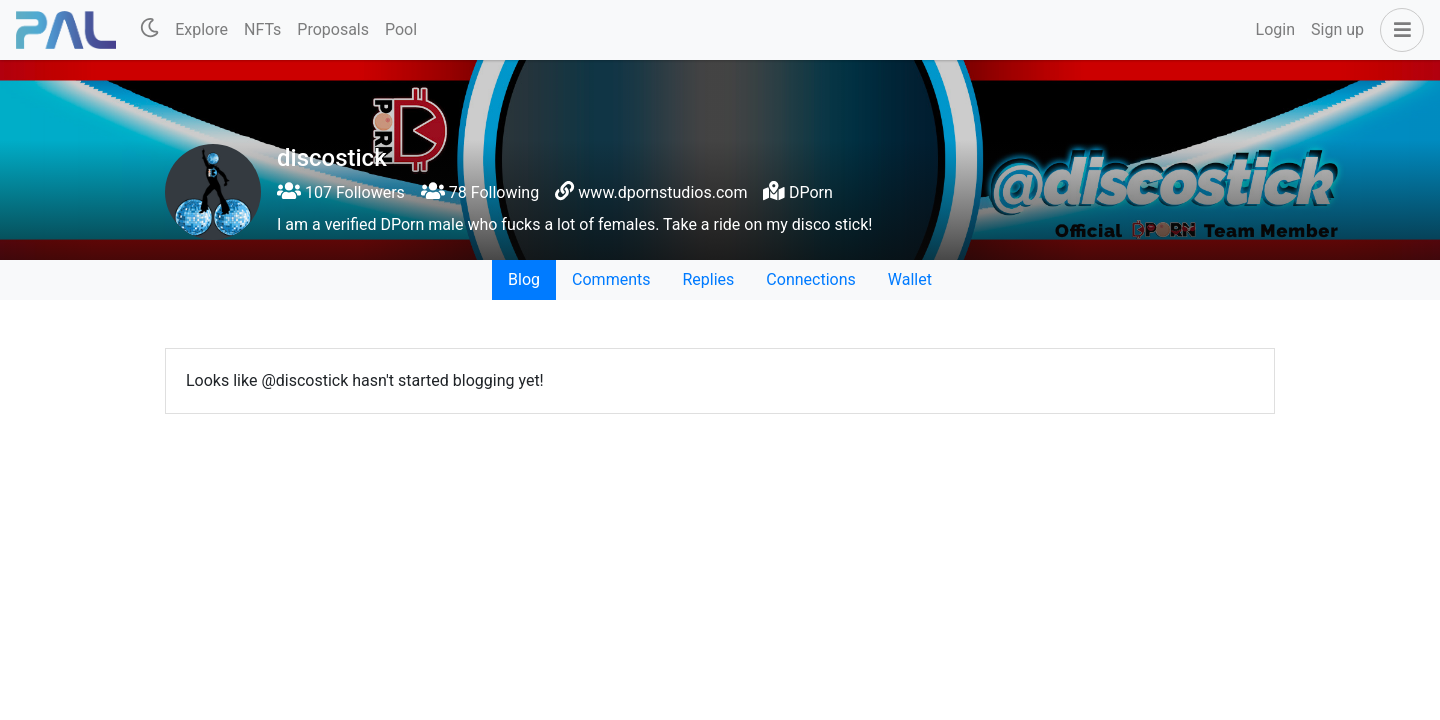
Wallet (910, 279)
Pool (401, 29)
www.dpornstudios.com (662, 192)
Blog (524, 279)
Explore (201, 29)
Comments (611, 279)
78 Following (480, 192)
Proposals (333, 29)
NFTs (262, 29)
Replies (708, 279)
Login (1275, 29)
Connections (810, 279)
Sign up (1337, 29)
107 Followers (341, 192)
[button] (1398, 30)
